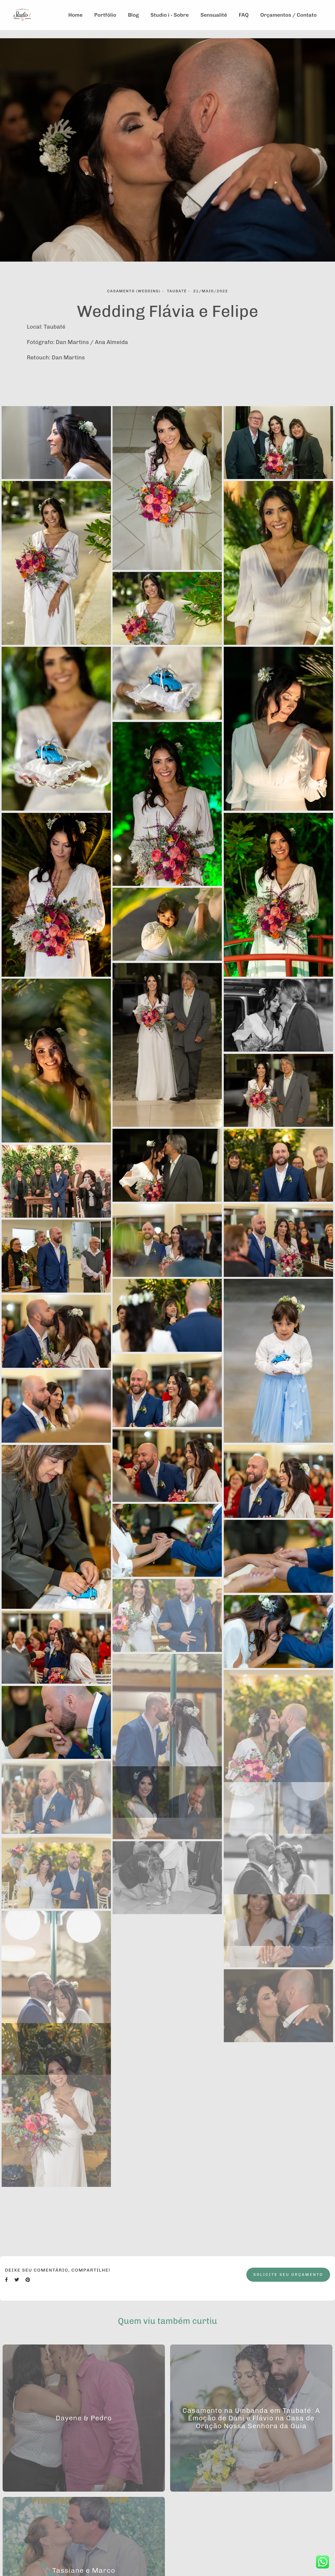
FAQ (244, 15)
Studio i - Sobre (169, 15)
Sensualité (214, 15)
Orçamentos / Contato (288, 15)
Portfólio (105, 15)
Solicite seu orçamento (288, 2274)
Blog (133, 15)
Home (75, 15)
